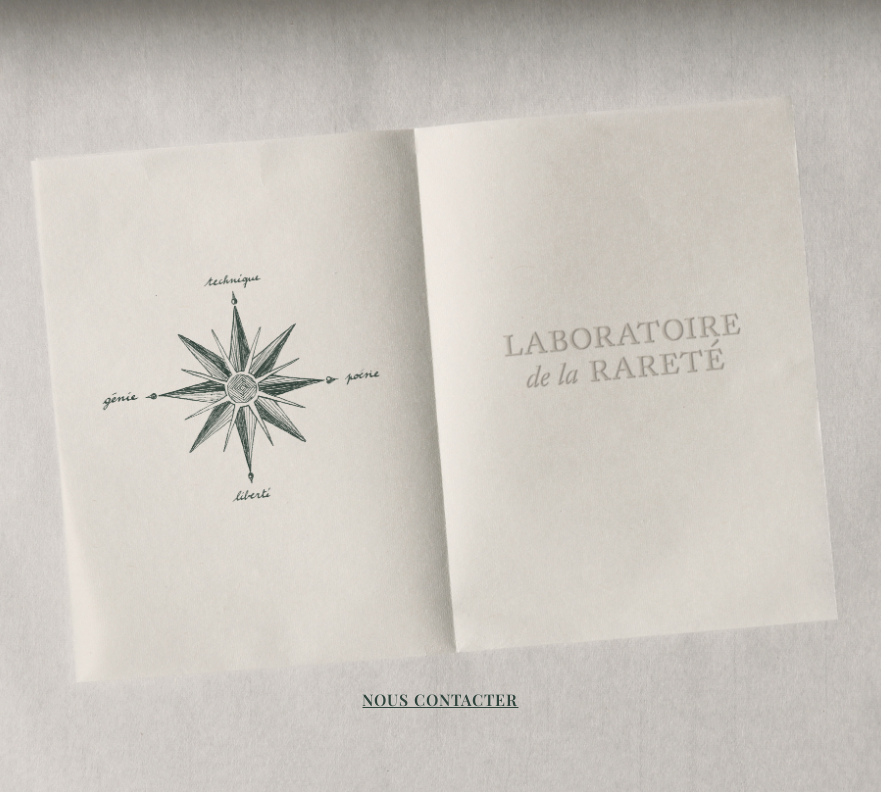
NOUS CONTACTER (440, 699)
